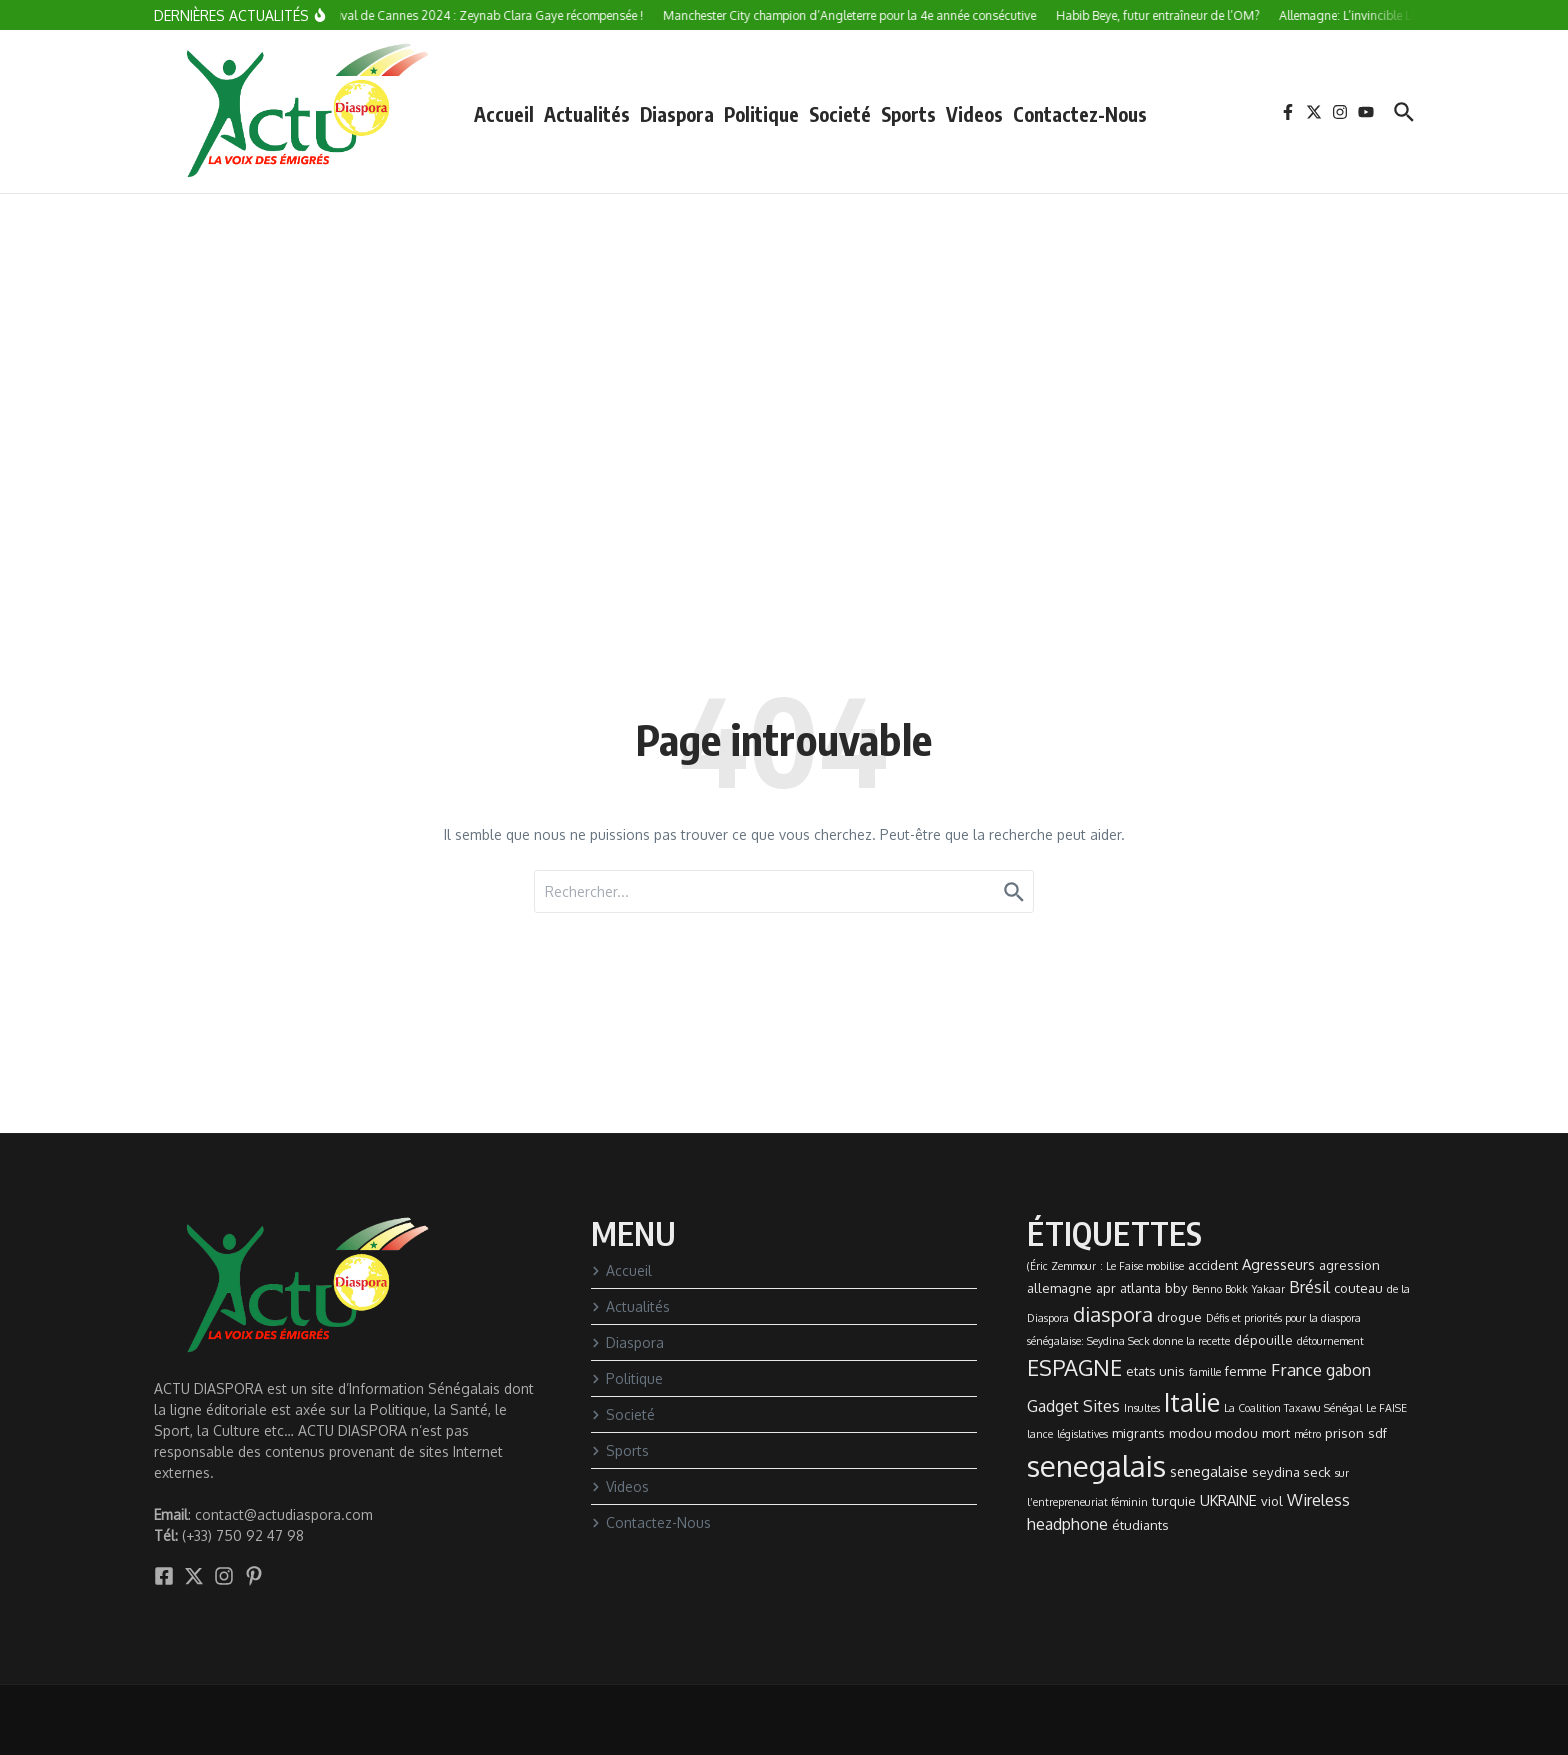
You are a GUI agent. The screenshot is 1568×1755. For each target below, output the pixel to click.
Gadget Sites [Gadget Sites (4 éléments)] (1073, 1406)
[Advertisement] (784, 344)
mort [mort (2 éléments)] (1276, 1433)
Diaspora (677, 114)
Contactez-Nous (1080, 114)
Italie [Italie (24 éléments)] (1192, 1402)
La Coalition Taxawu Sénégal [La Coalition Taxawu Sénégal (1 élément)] (1293, 1408)
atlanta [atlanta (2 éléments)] (1140, 1288)
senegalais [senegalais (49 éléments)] (1096, 1465)
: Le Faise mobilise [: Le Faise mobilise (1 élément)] (1142, 1266)
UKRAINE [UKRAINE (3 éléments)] (1228, 1500)
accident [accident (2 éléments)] (1213, 1265)
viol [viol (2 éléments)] (1272, 1501)
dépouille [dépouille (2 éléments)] (1263, 1340)
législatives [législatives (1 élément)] (1082, 1434)
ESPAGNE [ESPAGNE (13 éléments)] (1074, 1367)
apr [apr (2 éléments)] (1106, 1288)
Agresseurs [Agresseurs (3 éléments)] (1278, 1264)
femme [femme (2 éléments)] (1246, 1371)
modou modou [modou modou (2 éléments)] (1213, 1433)
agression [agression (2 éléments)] (1349, 1265)
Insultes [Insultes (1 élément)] (1142, 1408)
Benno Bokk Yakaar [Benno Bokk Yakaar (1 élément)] (1238, 1289)
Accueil (504, 114)
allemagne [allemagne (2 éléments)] (1059, 1288)
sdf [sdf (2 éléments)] (1377, 1433)
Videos (974, 114)
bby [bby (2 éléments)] (1176, 1288)
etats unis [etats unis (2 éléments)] (1155, 1371)
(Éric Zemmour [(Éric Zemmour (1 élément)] (1061, 1266)
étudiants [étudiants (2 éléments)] (1140, 1525)
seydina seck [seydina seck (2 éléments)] (1291, 1472)
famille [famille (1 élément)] (1205, 1372)
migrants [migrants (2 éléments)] (1138, 1433)
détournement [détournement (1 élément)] (1330, 1341)
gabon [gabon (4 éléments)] (1348, 1370)
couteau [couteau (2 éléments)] (1358, 1288)
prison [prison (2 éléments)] (1344, 1433)
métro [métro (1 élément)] (1307, 1434)
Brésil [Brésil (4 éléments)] (1309, 1287)
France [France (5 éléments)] (1296, 1369)
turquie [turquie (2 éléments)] (1174, 1501)
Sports (908, 114)
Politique (761, 114)
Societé (840, 114)
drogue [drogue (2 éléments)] (1179, 1317)
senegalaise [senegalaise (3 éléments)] (1209, 1471)
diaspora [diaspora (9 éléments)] (1113, 1314)
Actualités (587, 114)
